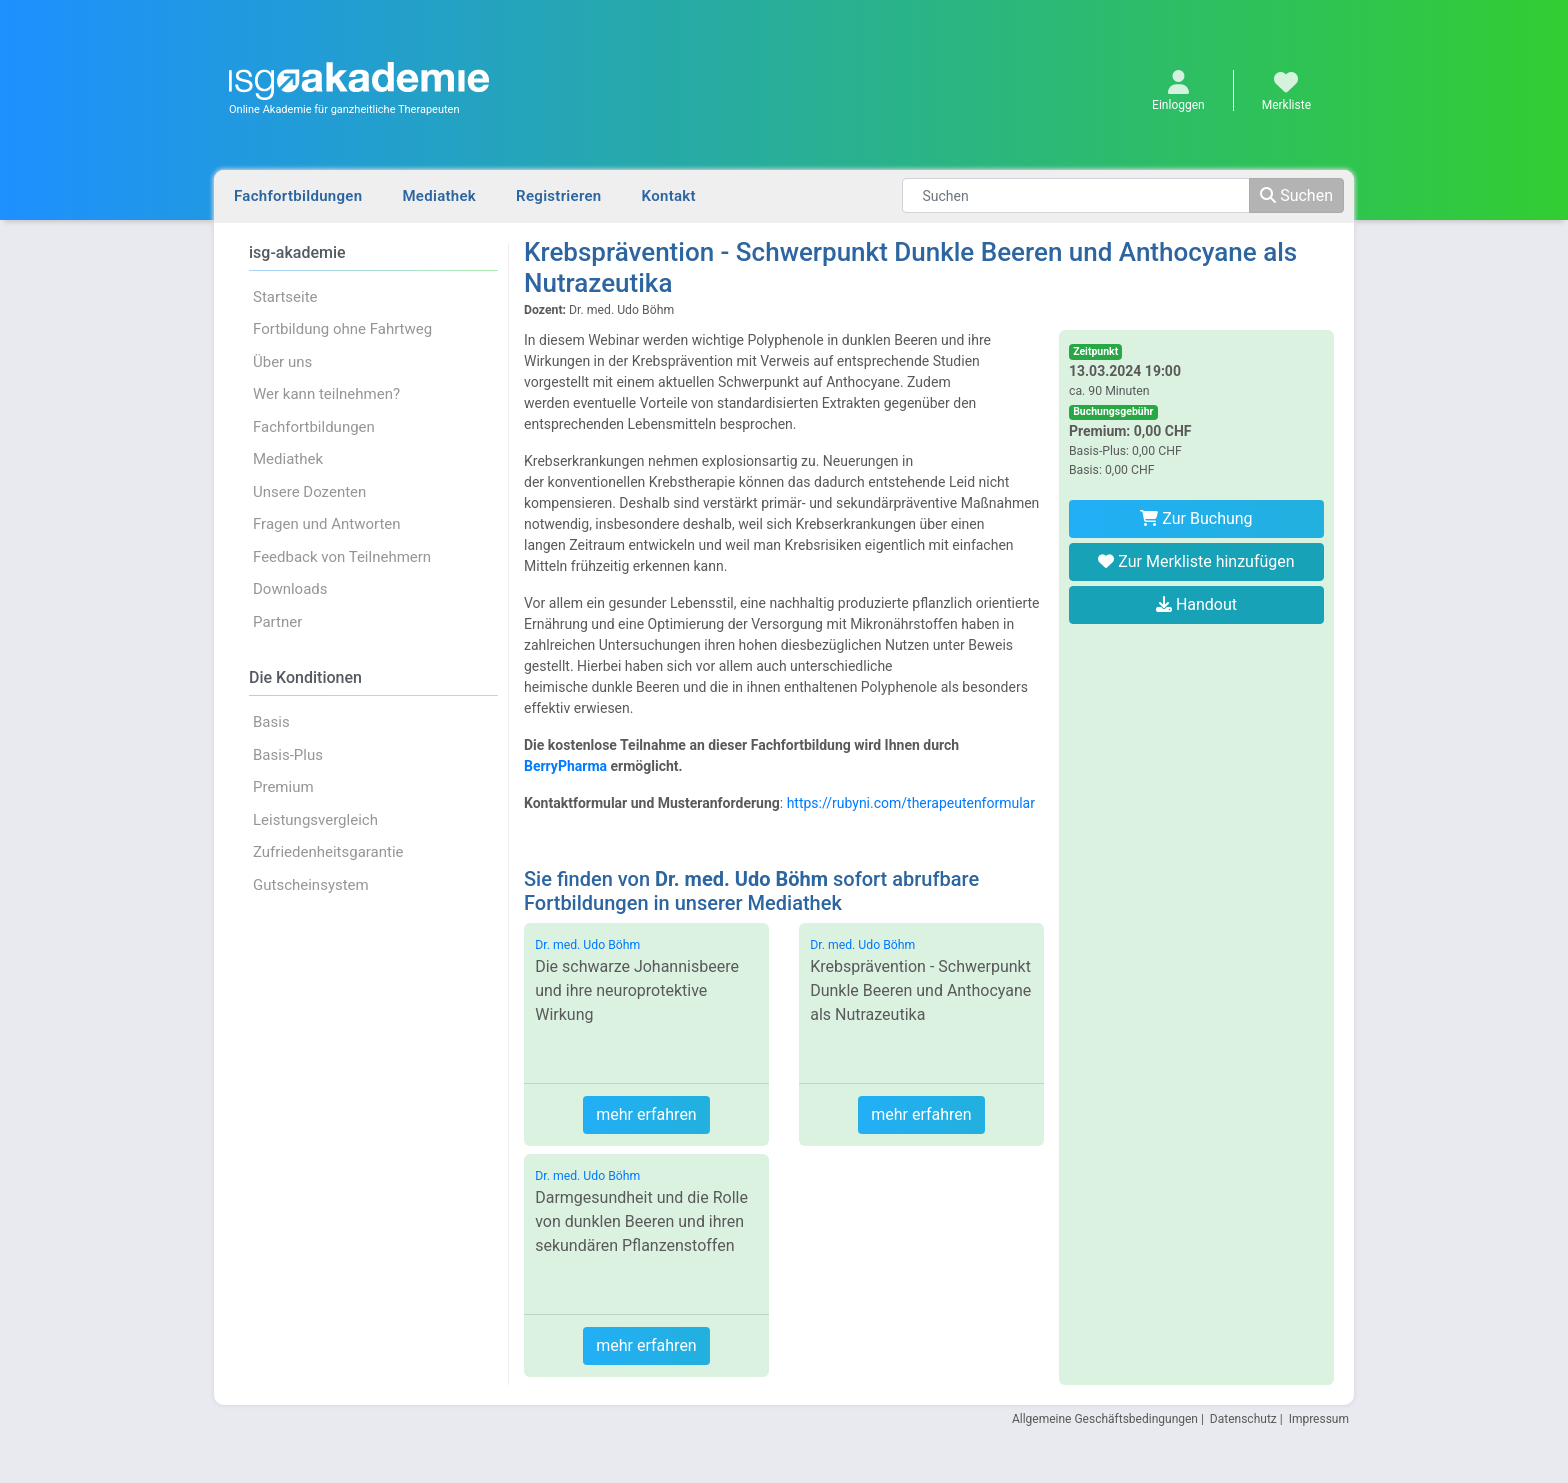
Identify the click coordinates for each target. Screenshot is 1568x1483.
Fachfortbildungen (298, 196)
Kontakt (669, 196)
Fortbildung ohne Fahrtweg (342, 329)
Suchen (1296, 195)
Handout (1196, 604)
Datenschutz (1243, 1419)
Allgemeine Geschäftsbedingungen (1105, 1419)
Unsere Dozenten (309, 492)
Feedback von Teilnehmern (342, 557)
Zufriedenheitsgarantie (328, 852)
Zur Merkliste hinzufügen (1196, 561)
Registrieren (558, 196)
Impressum (1319, 1419)
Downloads (290, 589)
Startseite (285, 297)
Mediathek (439, 196)
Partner (277, 622)
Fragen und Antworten (327, 524)
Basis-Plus (288, 755)
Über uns (282, 362)
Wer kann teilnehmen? (326, 394)
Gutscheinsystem (311, 885)
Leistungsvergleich (315, 820)
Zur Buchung (1196, 518)
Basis (271, 722)
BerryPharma (565, 766)
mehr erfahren (646, 1114)
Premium (283, 787)
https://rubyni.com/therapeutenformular (911, 803)
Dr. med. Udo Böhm (587, 945)
